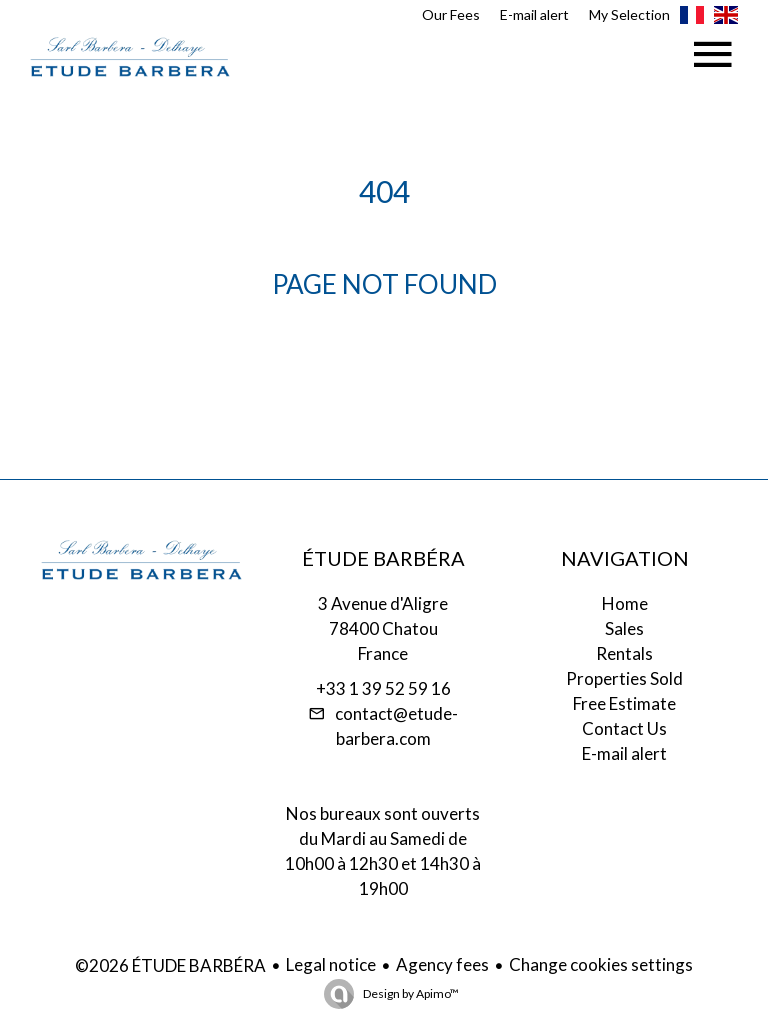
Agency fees (442, 964)
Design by (410, 993)
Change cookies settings (601, 964)
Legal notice (331, 964)
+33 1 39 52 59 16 (383, 688)
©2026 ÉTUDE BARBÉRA (170, 965)
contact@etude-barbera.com (396, 726)
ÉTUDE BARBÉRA (383, 558)
